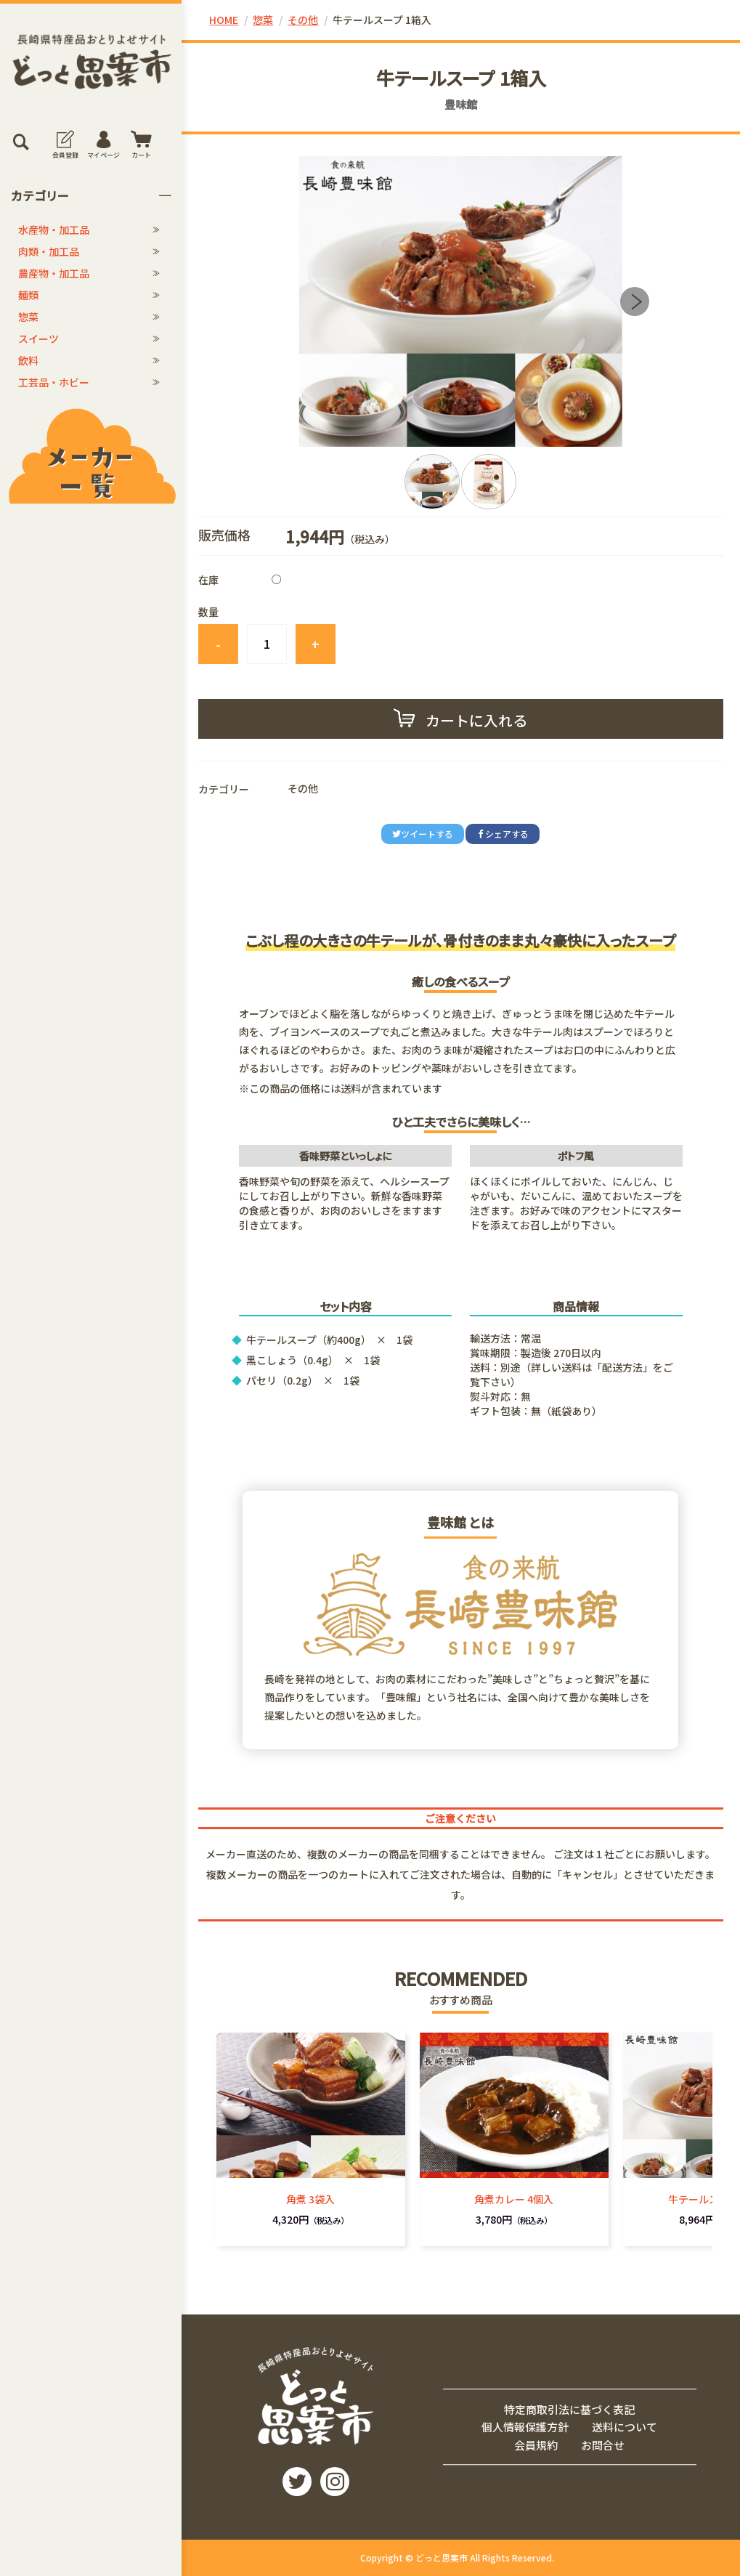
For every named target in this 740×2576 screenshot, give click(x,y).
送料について (624, 2426)
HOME (223, 19)
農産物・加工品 (53, 273)
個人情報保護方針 (525, 2426)
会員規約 (536, 2445)
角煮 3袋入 (310, 2199)
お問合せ (603, 2445)
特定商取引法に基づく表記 (569, 2409)
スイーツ (38, 338)
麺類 (28, 295)
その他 (303, 19)
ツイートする (422, 833)
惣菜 (28, 316)
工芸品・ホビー (53, 382)
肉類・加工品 (48, 251)
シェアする (502, 833)
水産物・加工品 (53, 229)
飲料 (28, 360)
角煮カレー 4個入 (513, 2199)
